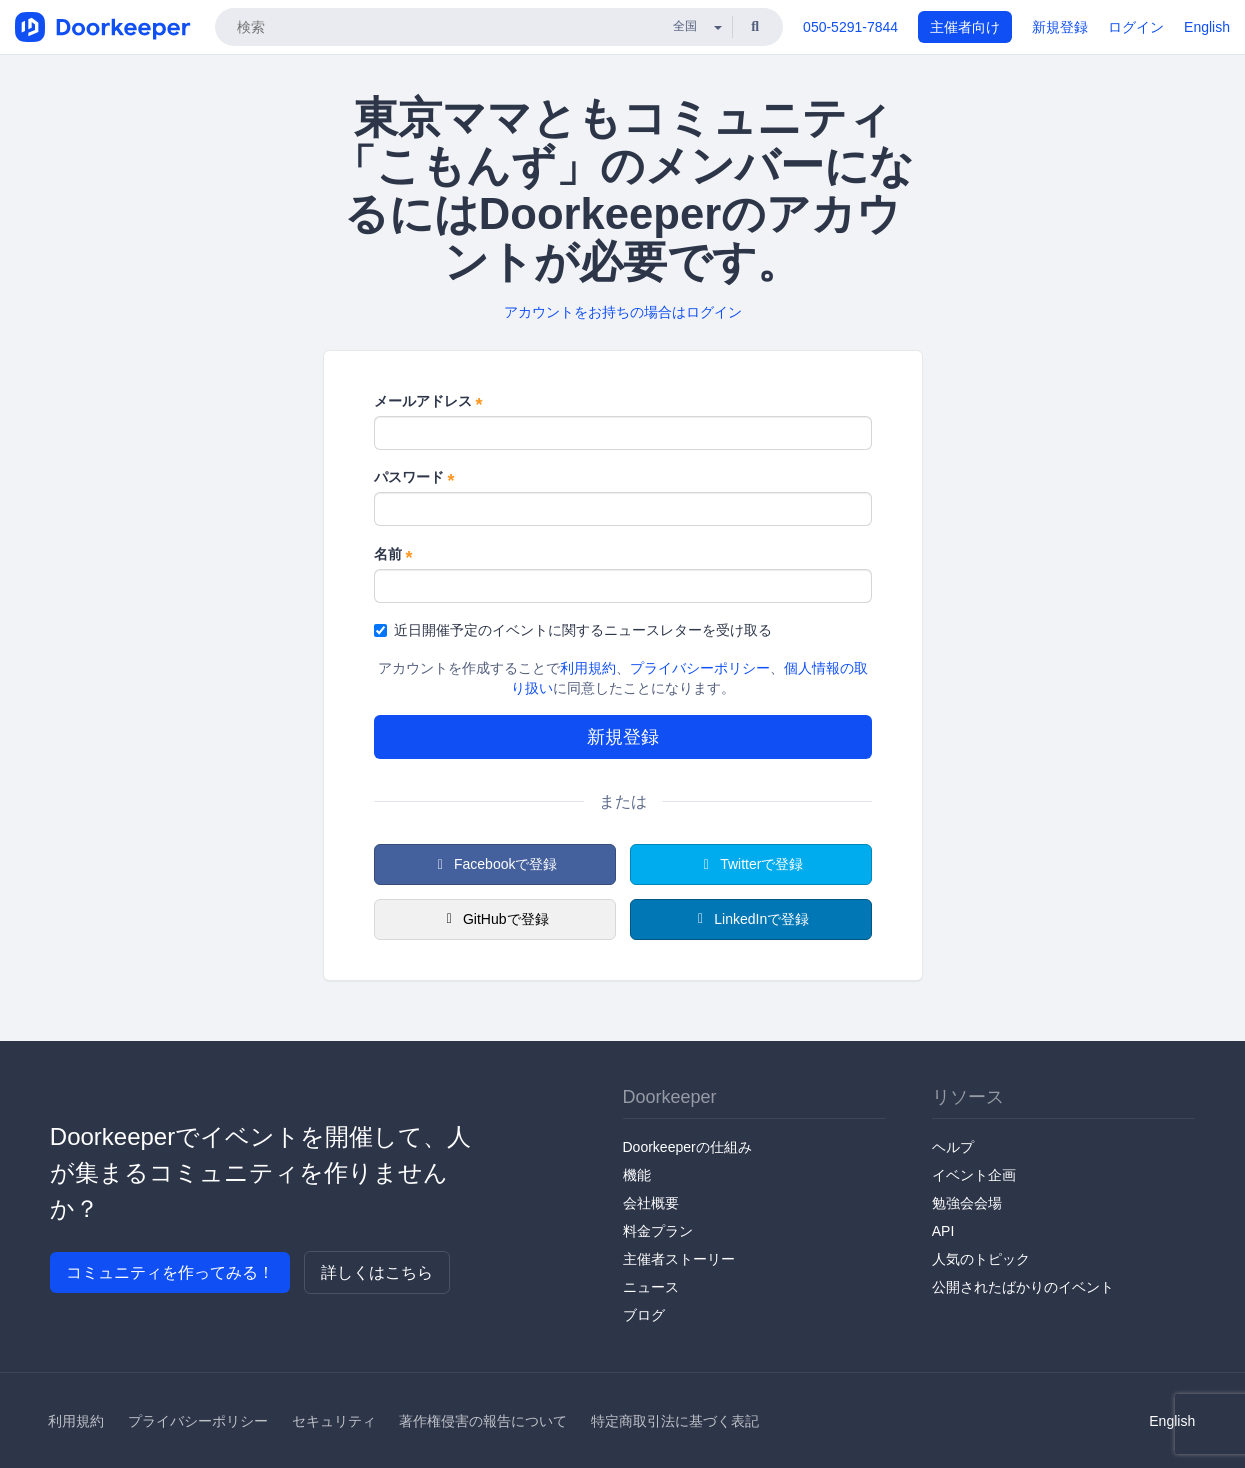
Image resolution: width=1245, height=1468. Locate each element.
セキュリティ (334, 1421)
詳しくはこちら (377, 1272)
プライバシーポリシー (700, 668)
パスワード (414, 478)
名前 (393, 555)
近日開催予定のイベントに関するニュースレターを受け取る (573, 630)
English (1207, 27)
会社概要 (651, 1203)
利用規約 (588, 668)
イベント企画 (974, 1175)
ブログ (644, 1315)
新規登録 (1060, 27)
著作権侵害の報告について (483, 1421)
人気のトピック (981, 1259)
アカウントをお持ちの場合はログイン (623, 312)
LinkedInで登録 (750, 919)
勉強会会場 (967, 1203)
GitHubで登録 (494, 919)
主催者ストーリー (679, 1259)
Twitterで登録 (751, 864)
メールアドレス (428, 402)
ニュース (651, 1287)
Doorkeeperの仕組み (687, 1147)
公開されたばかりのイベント (1023, 1287)
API (943, 1231)
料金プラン (658, 1231)
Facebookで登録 (495, 864)
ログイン (1136, 27)
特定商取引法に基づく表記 (675, 1421)
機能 (637, 1175)
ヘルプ (953, 1147)
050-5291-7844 (850, 27)
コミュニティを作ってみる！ (170, 1272)
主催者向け (965, 27)
